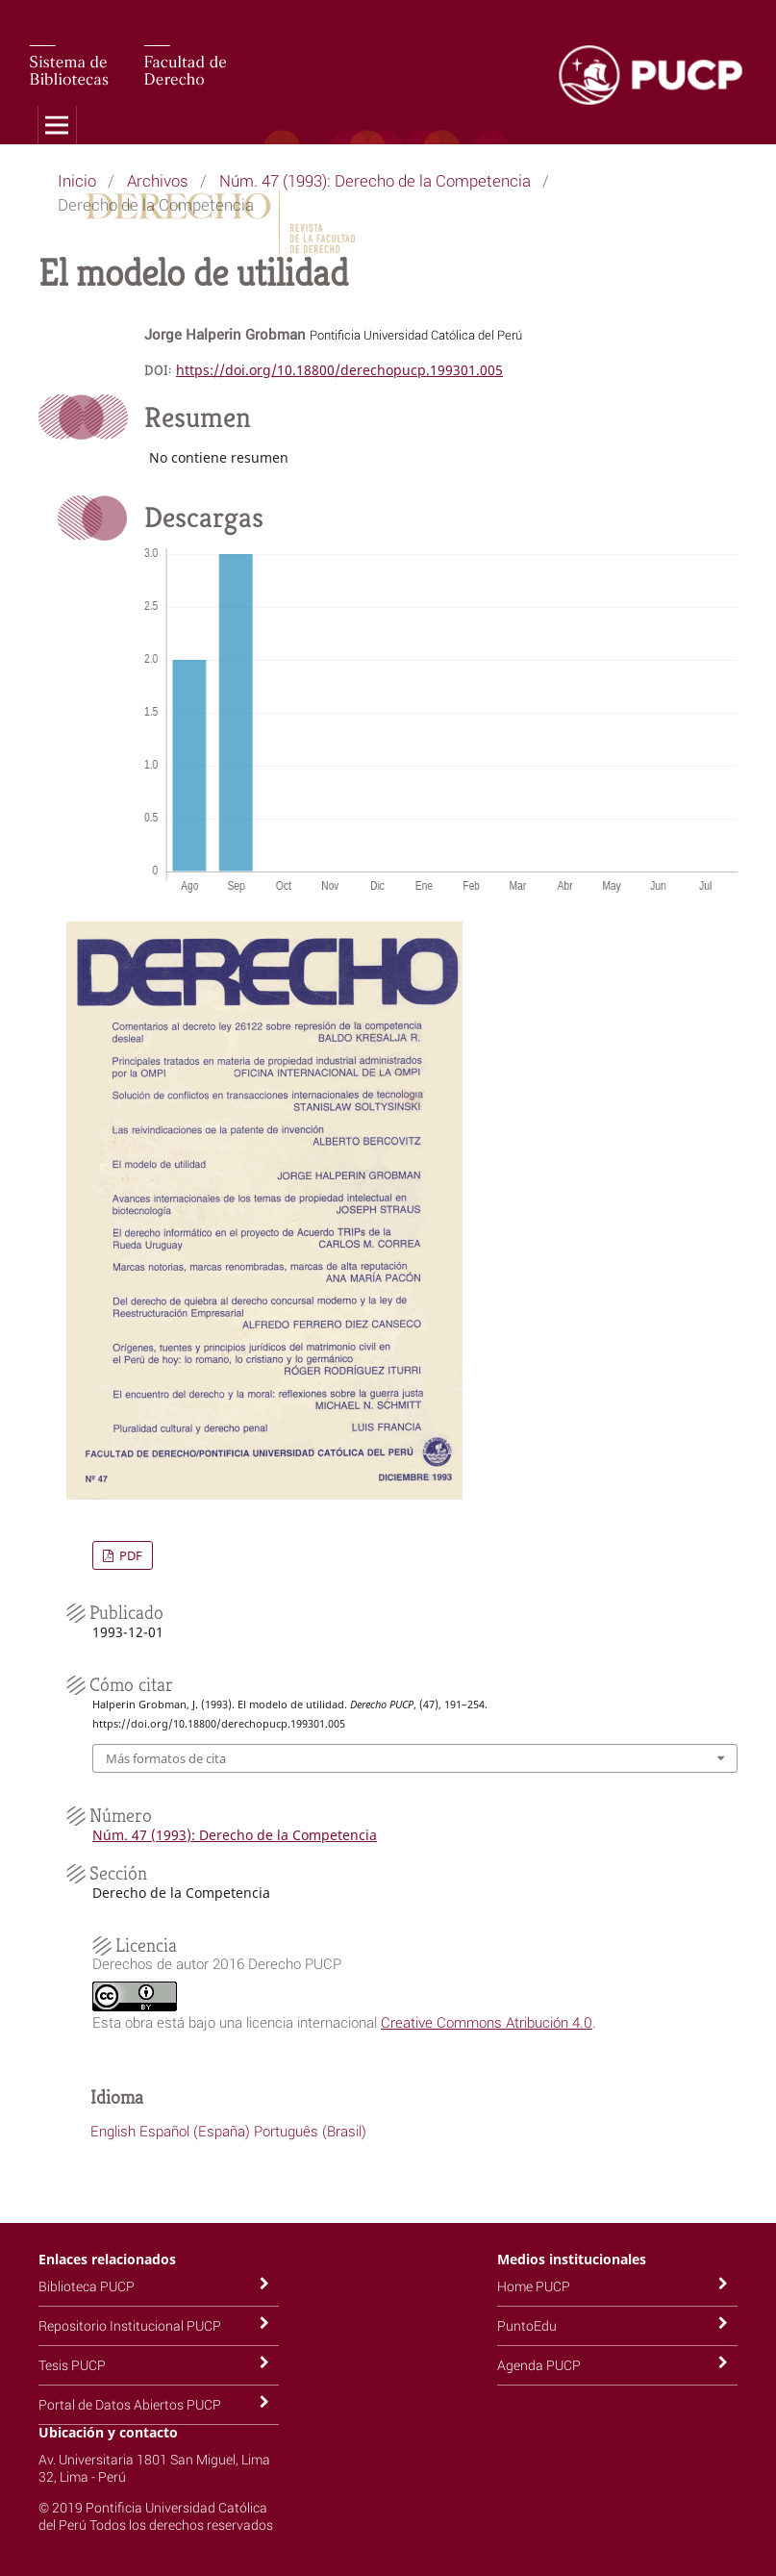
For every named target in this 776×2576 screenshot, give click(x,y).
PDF (129, 1555)
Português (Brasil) (310, 2130)
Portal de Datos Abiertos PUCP (129, 2404)
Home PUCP (533, 2286)
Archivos (157, 180)
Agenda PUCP (539, 2365)
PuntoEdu (527, 2325)
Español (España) (194, 2130)
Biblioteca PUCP (86, 2286)
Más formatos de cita (166, 1758)
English (113, 2130)
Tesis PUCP (72, 2365)
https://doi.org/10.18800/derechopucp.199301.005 (339, 370)
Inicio (77, 180)
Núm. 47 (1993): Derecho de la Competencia (375, 180)
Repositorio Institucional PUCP (129, 2325)
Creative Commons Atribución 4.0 (486, 2022)
